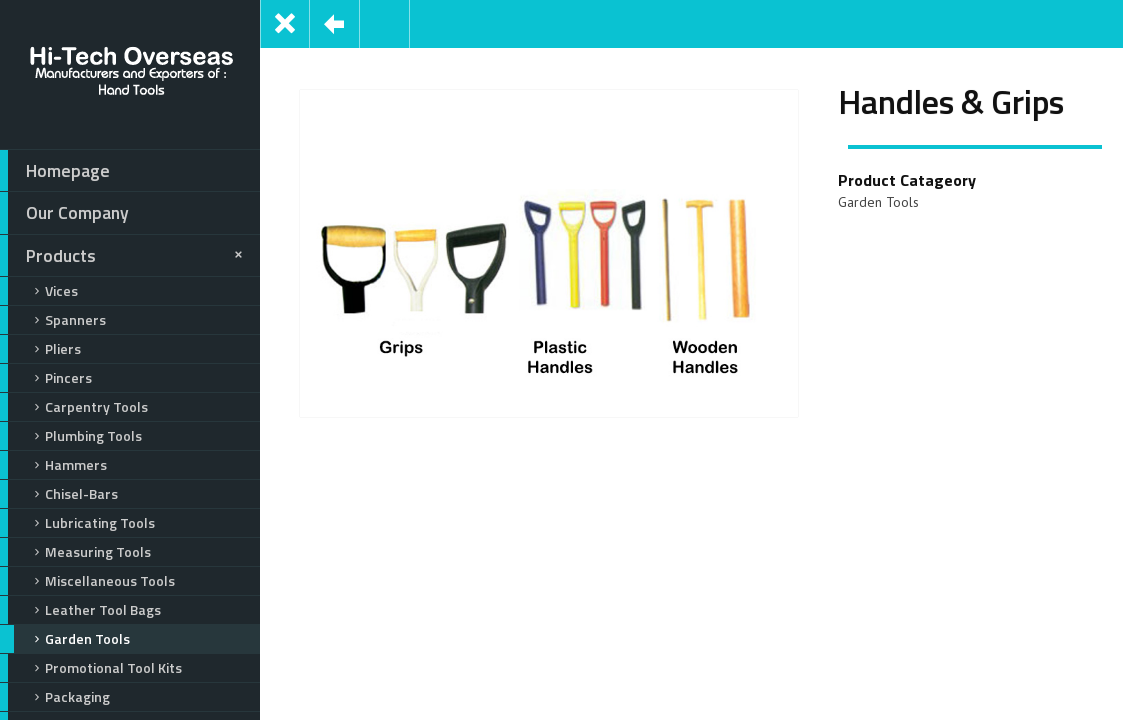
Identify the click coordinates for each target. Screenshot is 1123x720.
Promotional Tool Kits (91, 668)
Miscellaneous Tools (87, 581)
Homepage (55, 171)
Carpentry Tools (74, 407)
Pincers (46, 378)
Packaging (55, 697)
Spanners (53, 320)
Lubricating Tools (77, 523)
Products (124, 256)
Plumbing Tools (71, 436)
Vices (39, 291)
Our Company (64, 213)
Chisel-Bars (59, 494)
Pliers (40, 349)
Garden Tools (65, 639)
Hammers (53, 465)
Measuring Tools (75, 552)
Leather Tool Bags (80, 610)
